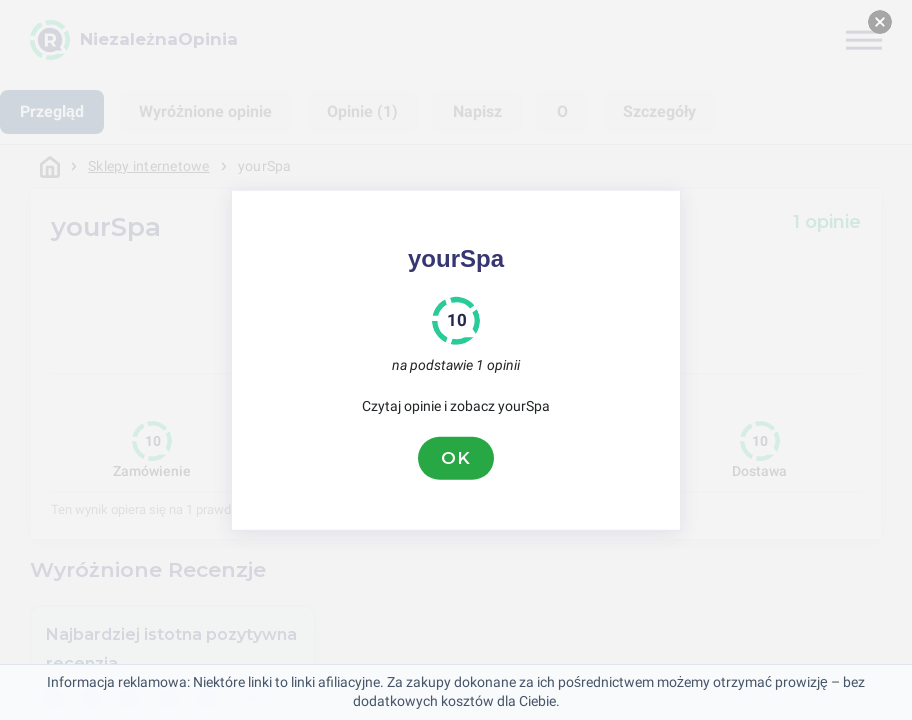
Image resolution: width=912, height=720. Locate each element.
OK (456, 458)
